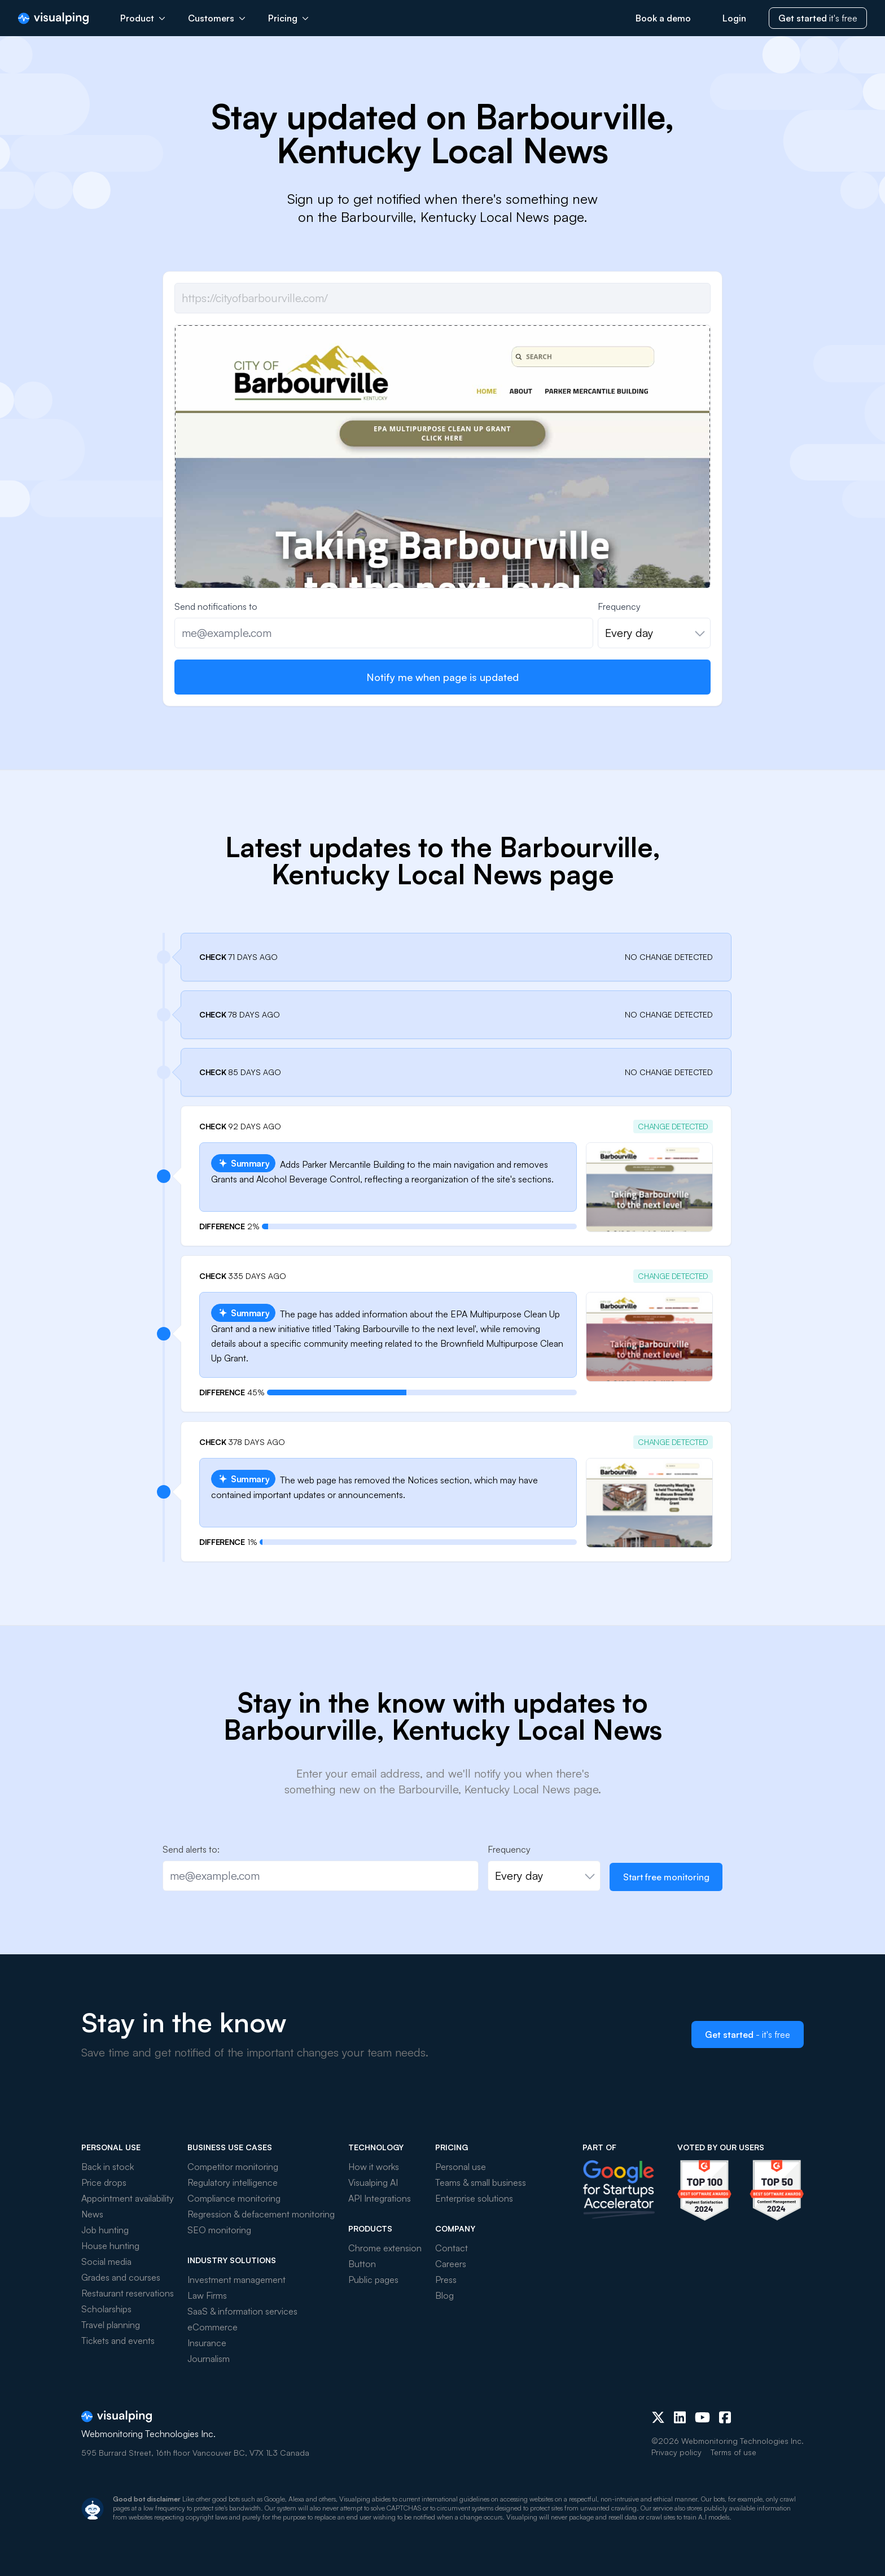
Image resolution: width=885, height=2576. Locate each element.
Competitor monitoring (232, 2166)
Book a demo (663, 18)
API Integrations (379, 2198)
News (92, 2214)
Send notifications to (215, 606)
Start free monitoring (666, 1877)
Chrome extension (385, 2248)
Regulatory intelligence (232, 2182)
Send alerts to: (191, 1849)
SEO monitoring (219, 2230)
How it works (373, 2166)
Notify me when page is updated (442, 677)
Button (362, 2263)
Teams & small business (480, 2182)
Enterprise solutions (474, 2198)
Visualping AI (373, 2182)
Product (142, 18)
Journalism (208, 2358)
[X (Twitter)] (658, 2417)
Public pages (373, 2279)
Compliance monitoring (234, 2198)
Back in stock (107, 2166)
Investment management (236, 2279)
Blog (444, 2295)
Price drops (103, 2182)
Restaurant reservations (127, 2293)
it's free (817, 18)
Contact (451, 2248)
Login (734, 18)
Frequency (619, 606)
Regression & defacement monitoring (261, 2214)
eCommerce (212, 2327)
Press (446, 2279)
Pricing (288, 18)
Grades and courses (120, 2277)
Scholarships (106, 2309)
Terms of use (733, 2452)
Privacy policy (676, 2452)
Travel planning (110, 2324)
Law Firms (207, 2295)
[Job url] (442, 298)
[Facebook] (725, 2417)
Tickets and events (118, 2340)
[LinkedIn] (680, 2417)
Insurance (206, 2342)
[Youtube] (702, 2417)
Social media (106, 2261)
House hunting (110, 2245)
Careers (450, 2263)
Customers (217, 18)
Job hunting (105, 2230)
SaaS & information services (242, 2311)
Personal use (460, 2166)
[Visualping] (53, 18)
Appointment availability (127, 2198)
